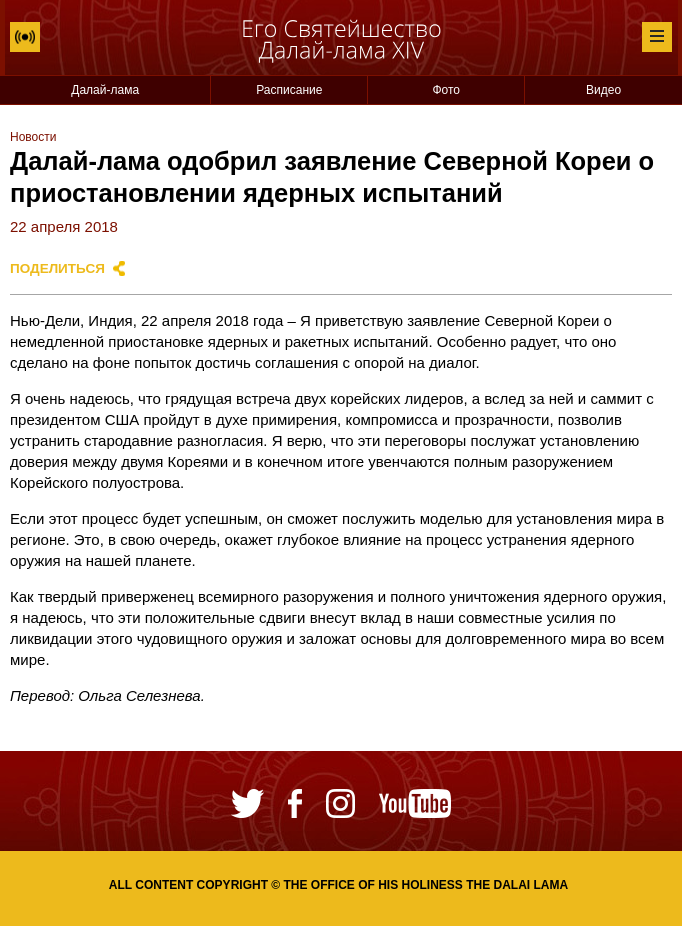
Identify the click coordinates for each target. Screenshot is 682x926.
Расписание (289, 90)
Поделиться (57, 268)
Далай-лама (105, 90)
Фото (446, 90)
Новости (33, 137)
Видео (603, 90)
